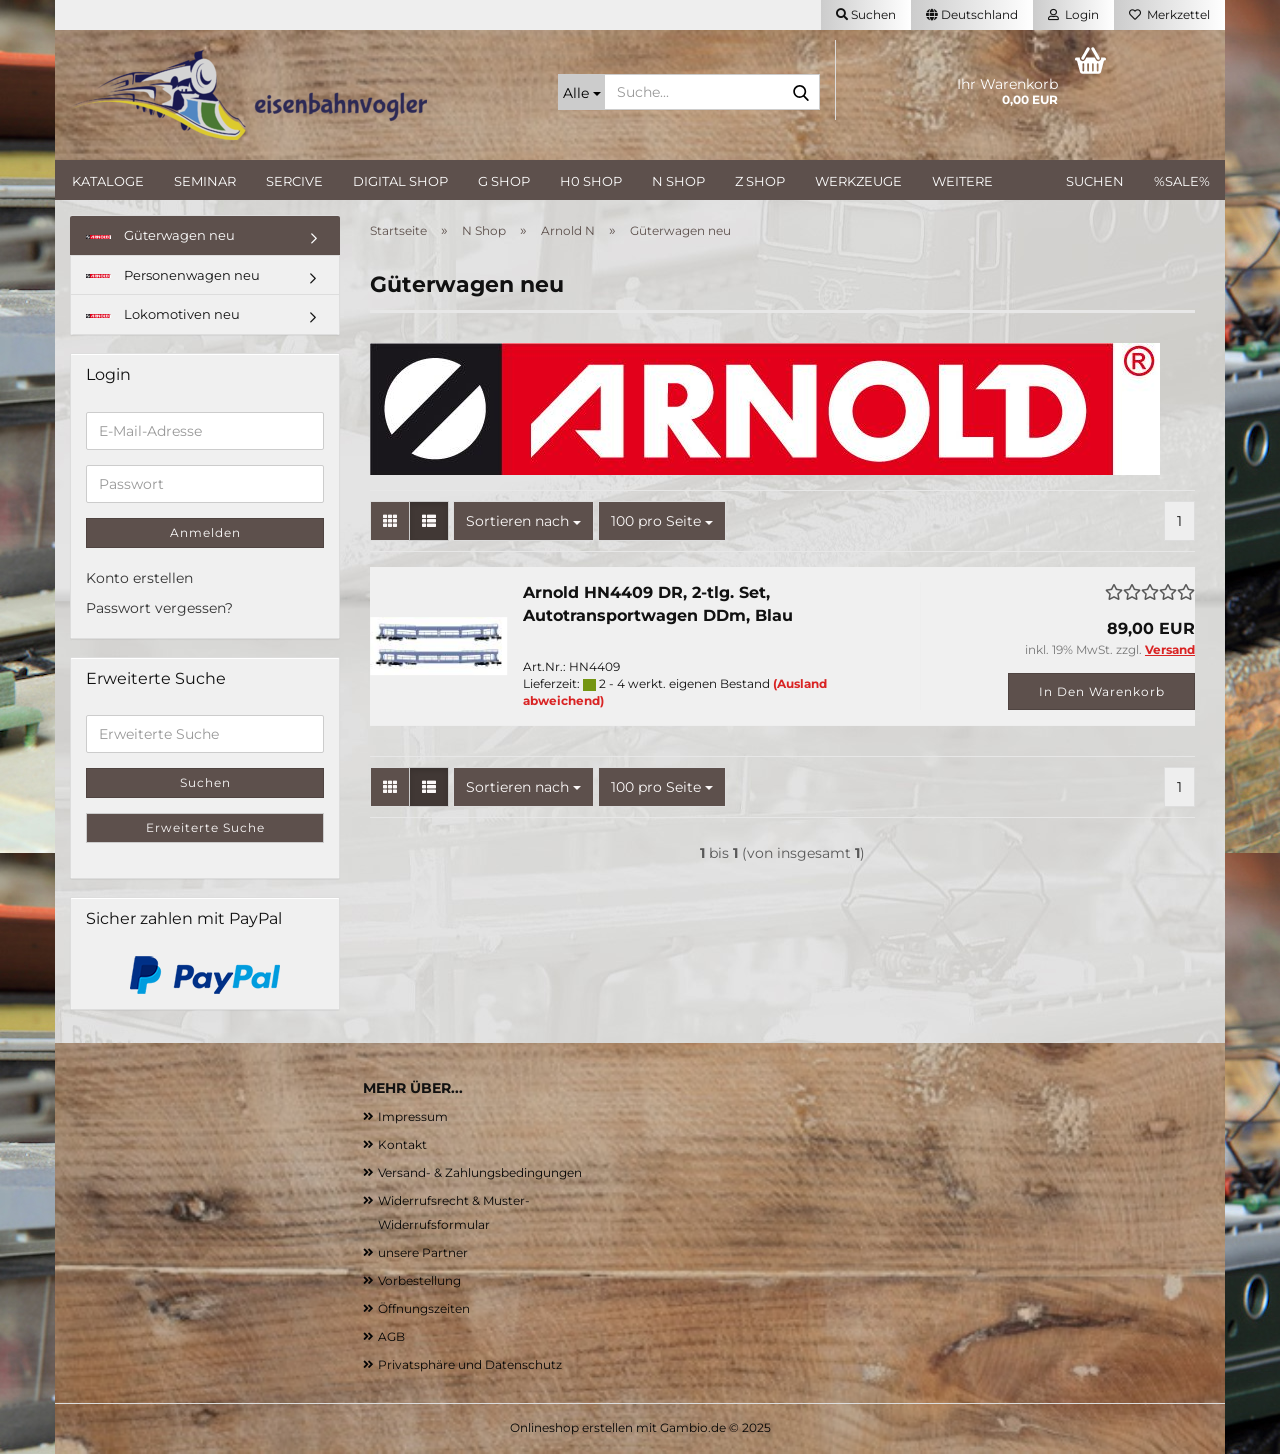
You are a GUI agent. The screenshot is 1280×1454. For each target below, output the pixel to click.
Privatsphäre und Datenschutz (470, 1364)
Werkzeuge (858, 181)
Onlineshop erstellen (571, 1427)
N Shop (678, 181)
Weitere (962, 181)
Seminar (205, 181)
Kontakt (402, 1144)
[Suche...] (581, 92)
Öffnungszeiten (424, 1308)
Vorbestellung (419, 1280)
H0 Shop (591, 181)
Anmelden (205, 532)
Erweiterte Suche (205, 827)
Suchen (1095, 181)
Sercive (294, 181)
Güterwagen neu (160, 235)
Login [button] (1073, 14)
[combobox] (523, 521)
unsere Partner (423, 1252)
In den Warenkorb (1102, 691)
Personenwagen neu (173, 275)
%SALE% (1182, 181)
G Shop (504, 181)
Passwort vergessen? (159, 608)
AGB (391, 1336)
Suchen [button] (866, 14)
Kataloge (108, 181)
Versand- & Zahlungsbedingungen (480, 1172)
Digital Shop (400, 181)
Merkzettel (1169, 14)
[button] (972, 15)
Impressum (413, 1116)
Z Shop (760, 181)
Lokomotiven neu (163, 314)
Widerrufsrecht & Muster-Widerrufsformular (454, 1212)
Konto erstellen (139, 578)
